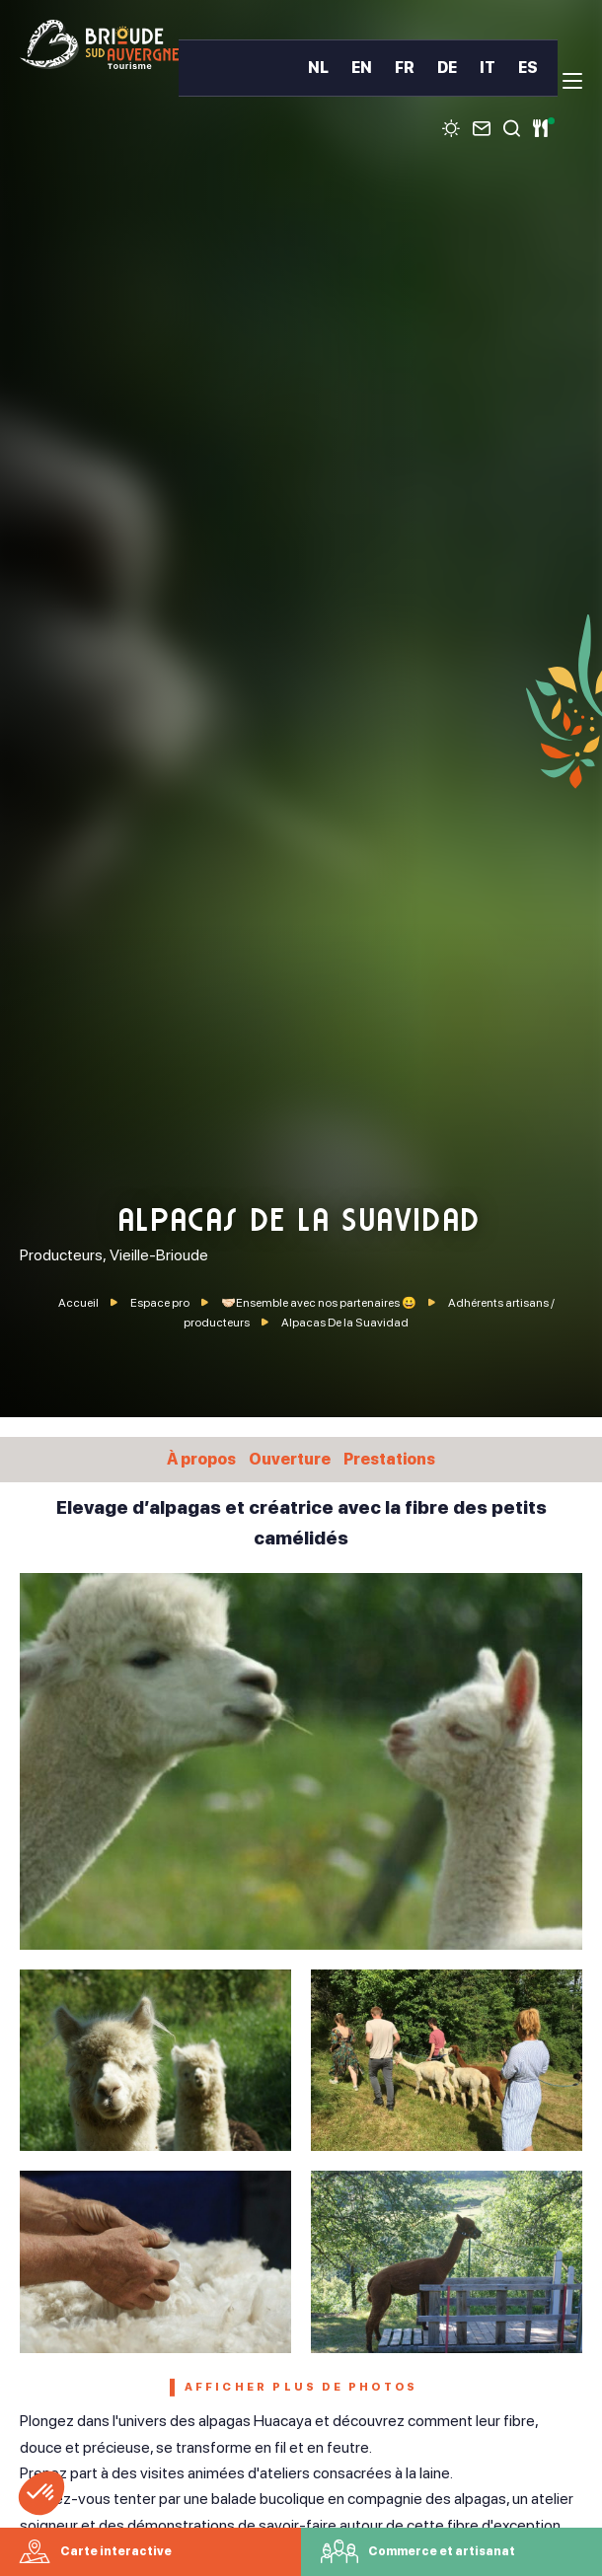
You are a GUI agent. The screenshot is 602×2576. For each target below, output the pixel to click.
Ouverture (290, 1459)
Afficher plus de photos (301, 2387)
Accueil (78, 1303)
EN (361, 68)
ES (528, 68)
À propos (201, 1459)
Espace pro (160, 1303)
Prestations (389, 1459)
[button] (41, 2493)
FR (404, 68)
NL (318, 68)
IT (487, 68)
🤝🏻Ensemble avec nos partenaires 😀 (319, 1303)
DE (447, 68)
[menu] (572, 81)
